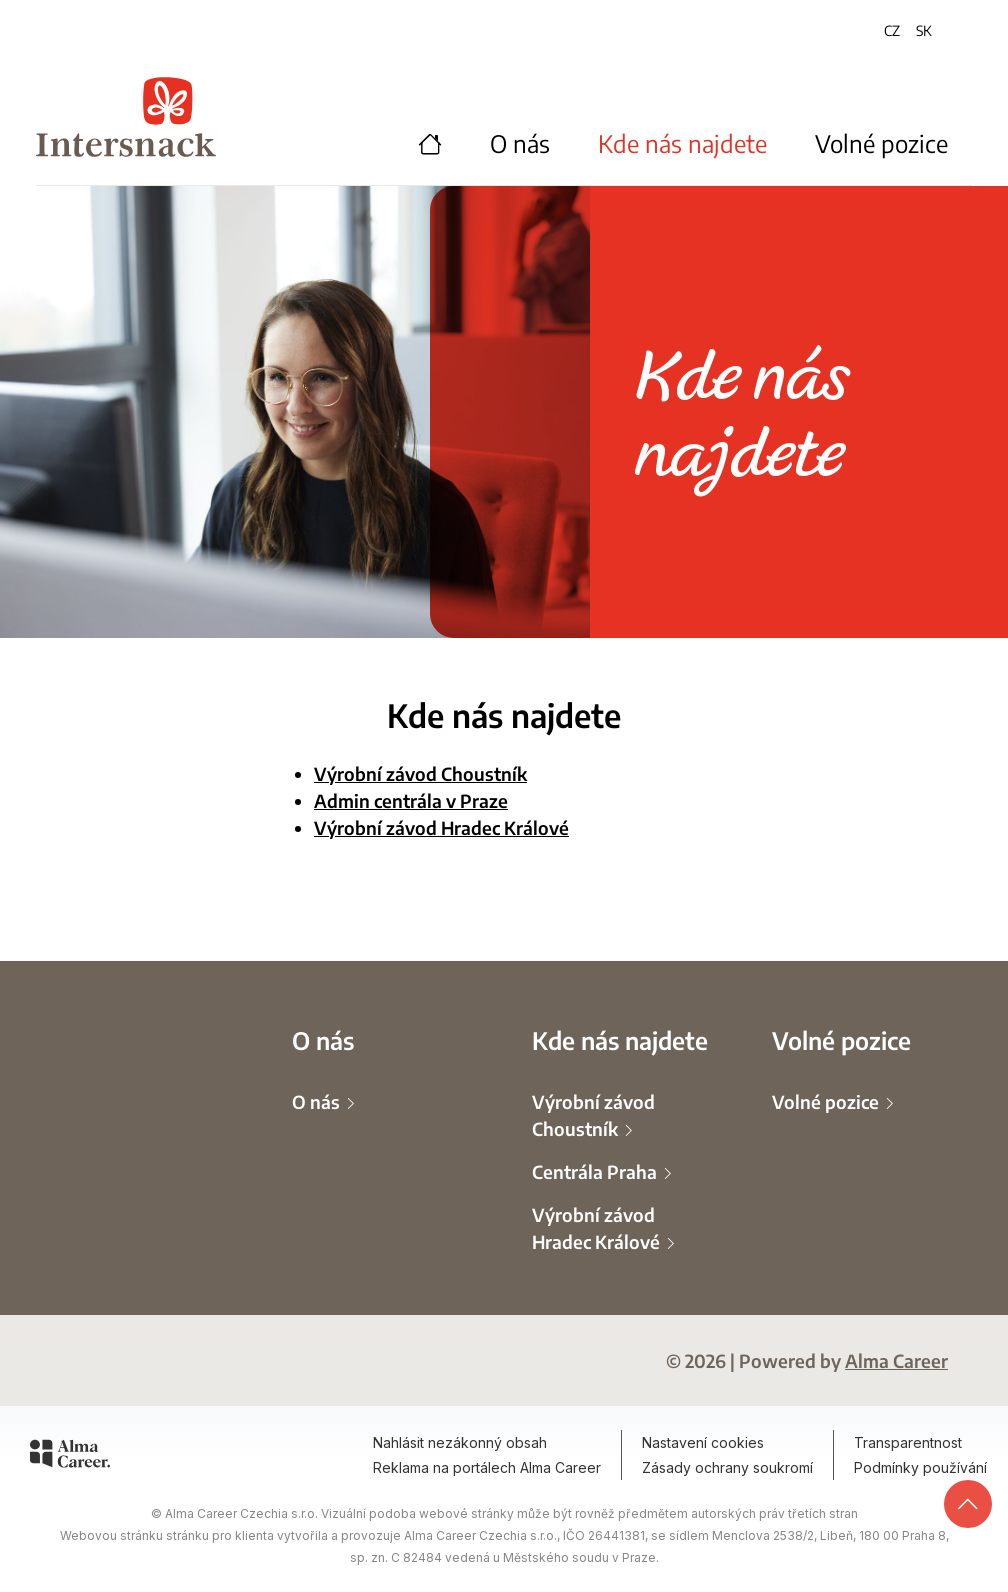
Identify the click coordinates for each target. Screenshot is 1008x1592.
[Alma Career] (70, 1457)
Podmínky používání (920, 1467)
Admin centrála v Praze (411, 800)
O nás (520, 143)
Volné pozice (881, 143)
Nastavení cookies (703, 1442)
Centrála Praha (596, 1171)
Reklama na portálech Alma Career (487, 1467)
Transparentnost (908, 1442)
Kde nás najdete (682, 143)
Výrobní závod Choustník (420, 773)
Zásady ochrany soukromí (727, 1467)
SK (924, 30)
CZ (892, 30)
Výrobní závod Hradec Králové (441, 827)
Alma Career (896, 1360)
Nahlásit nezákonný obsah (460, 1442)
